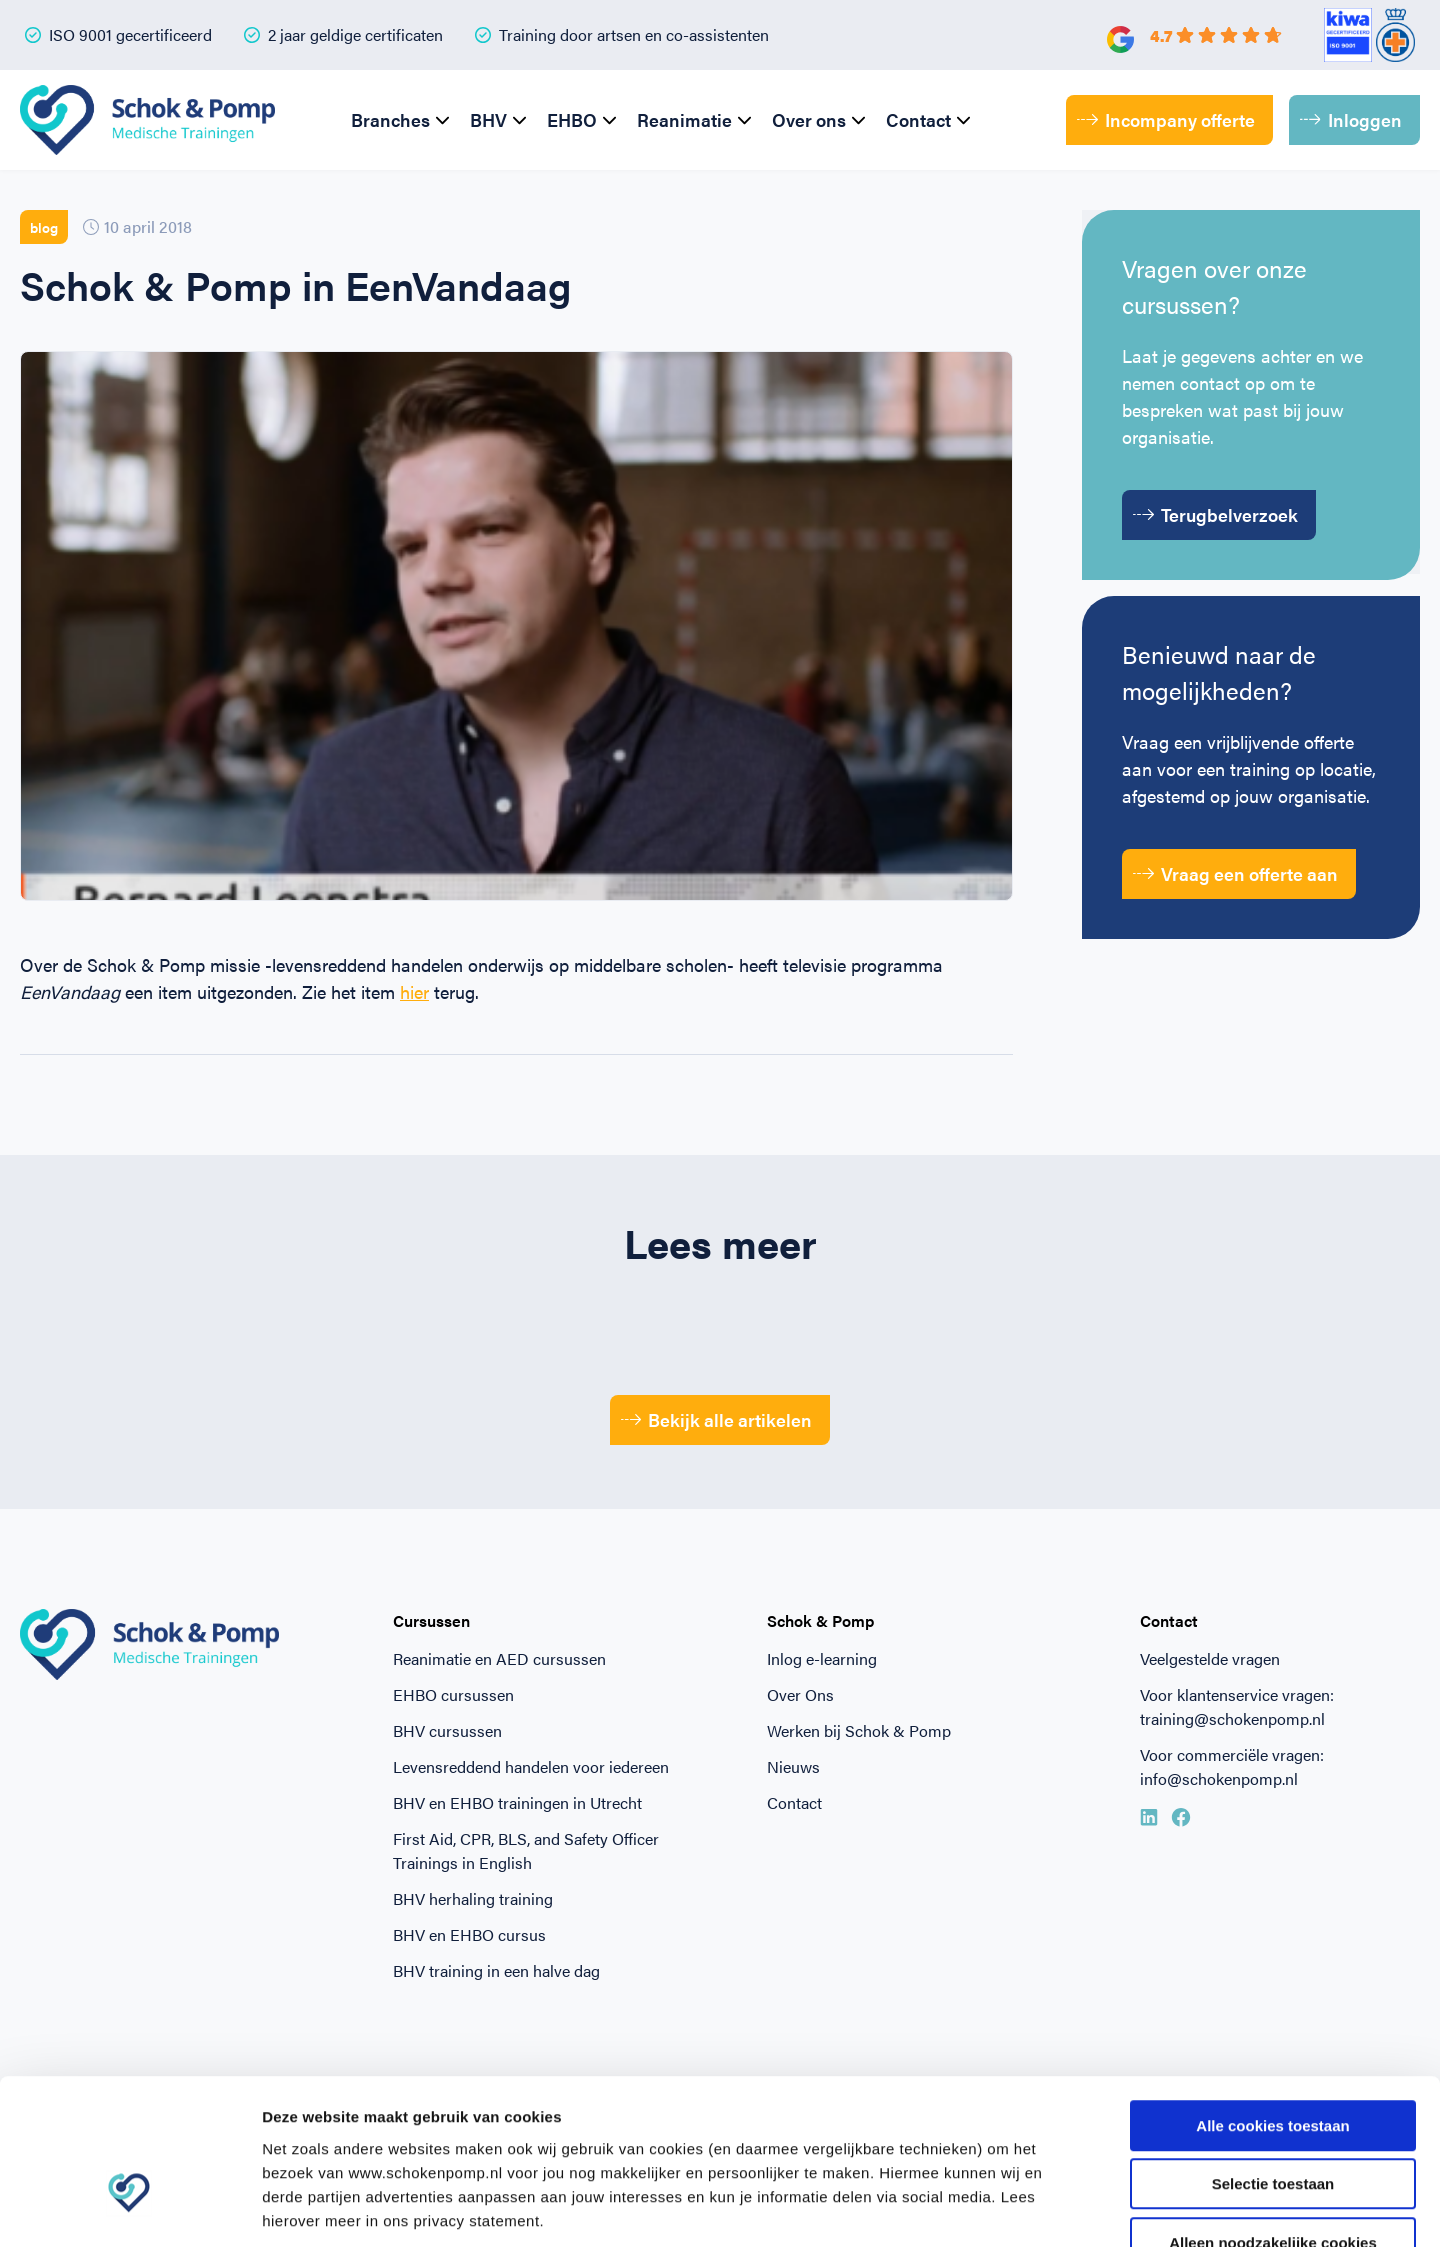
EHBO (572, 119)
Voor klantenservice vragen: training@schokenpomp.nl (1237, 1706)
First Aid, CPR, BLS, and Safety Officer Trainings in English (526, 1850)
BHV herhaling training (473, 1898)
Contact (918, 119)
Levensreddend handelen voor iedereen (531, 1766)
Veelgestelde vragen (1210, 1658)
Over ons (809, 119)
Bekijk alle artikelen (717, 1419)
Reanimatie (684, 119)
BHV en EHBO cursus (469, 1934)
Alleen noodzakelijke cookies (1273, 2119)
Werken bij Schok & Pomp (859, 1730)
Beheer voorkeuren (1102, 2207)
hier (414, 991)
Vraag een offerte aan (1235, 873)
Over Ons (800, 1694)
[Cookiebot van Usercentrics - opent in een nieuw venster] (129, 2208)
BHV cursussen (447, 1730)
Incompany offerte (1166, 119)
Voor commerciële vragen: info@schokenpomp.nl (1232, 1766)
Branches (390, 119)
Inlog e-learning (822, 1658)
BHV (488, 119)
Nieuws (793, 1766)
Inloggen (1351, 119)
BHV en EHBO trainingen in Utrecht (517, 1802)
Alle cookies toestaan (1272, 2002)
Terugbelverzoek (1215, 514)
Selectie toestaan (1273, 2061)
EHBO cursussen (453, 1694)
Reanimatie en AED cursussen (499, 1658)
